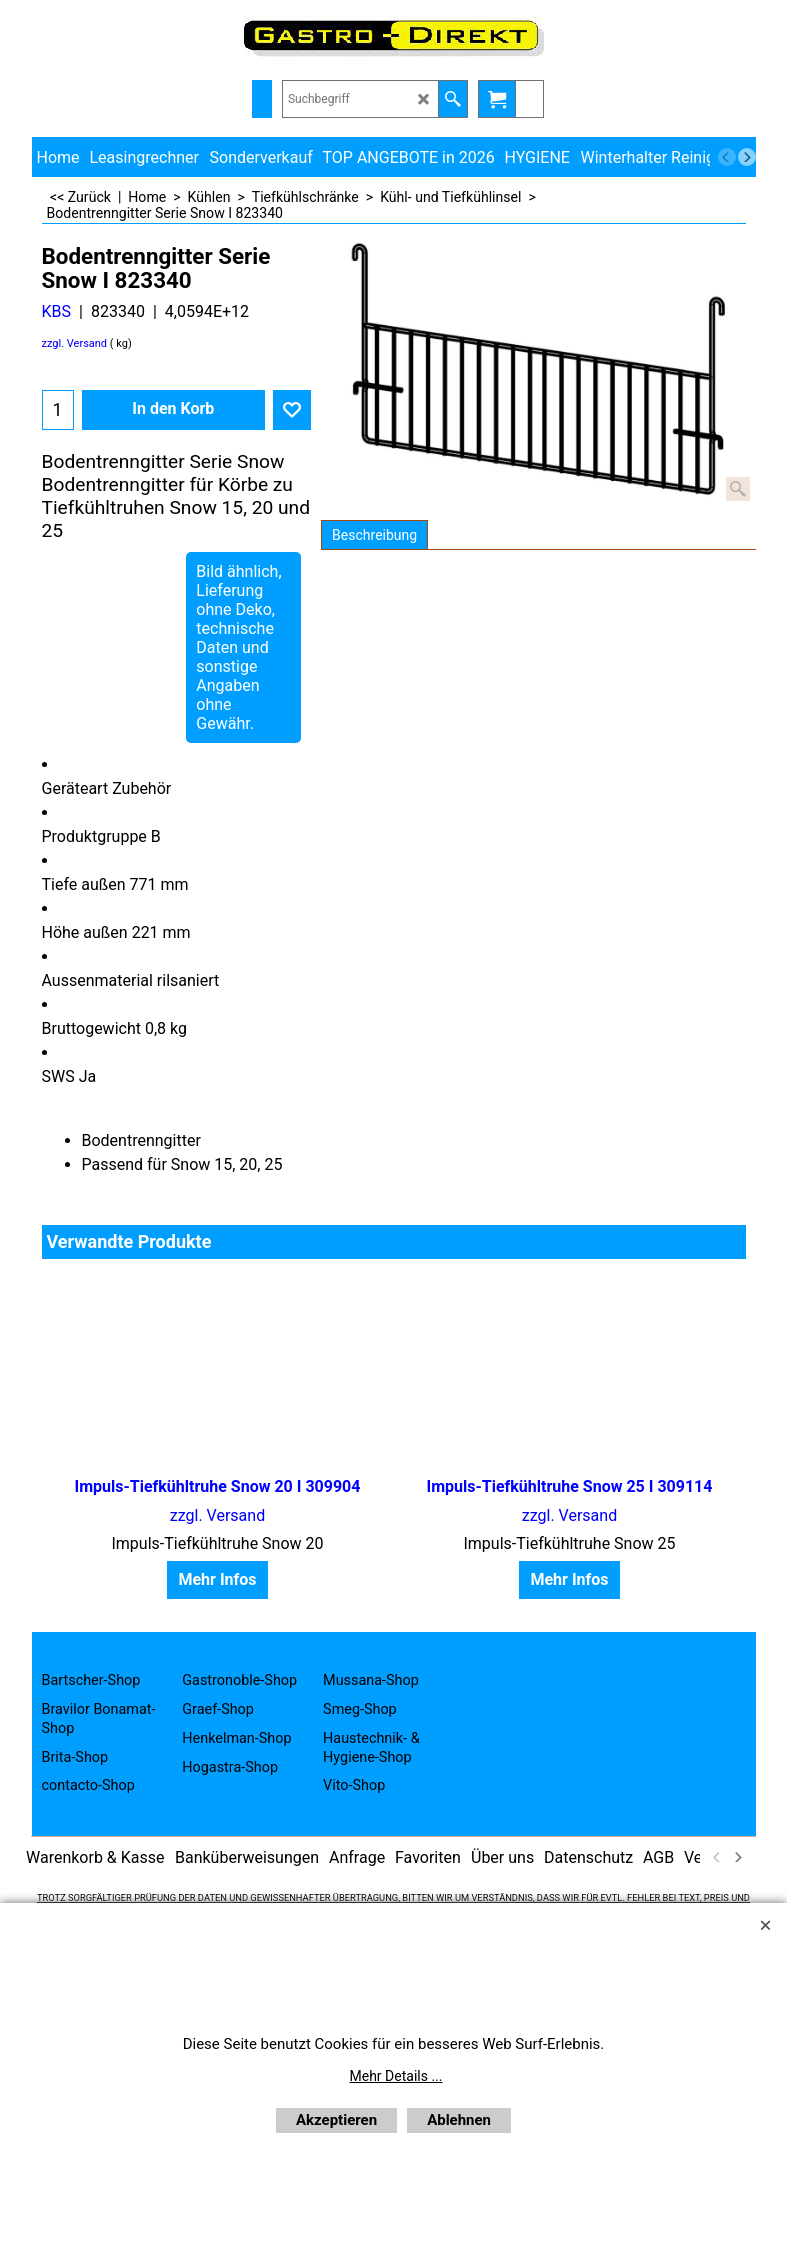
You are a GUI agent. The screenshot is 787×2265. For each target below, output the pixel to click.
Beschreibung (374, 535)
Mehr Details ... (396, 2076)
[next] (747, 157)
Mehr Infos (217, 1579)
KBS (57, 311)
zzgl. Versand (75, 343)
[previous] (727, 157)
